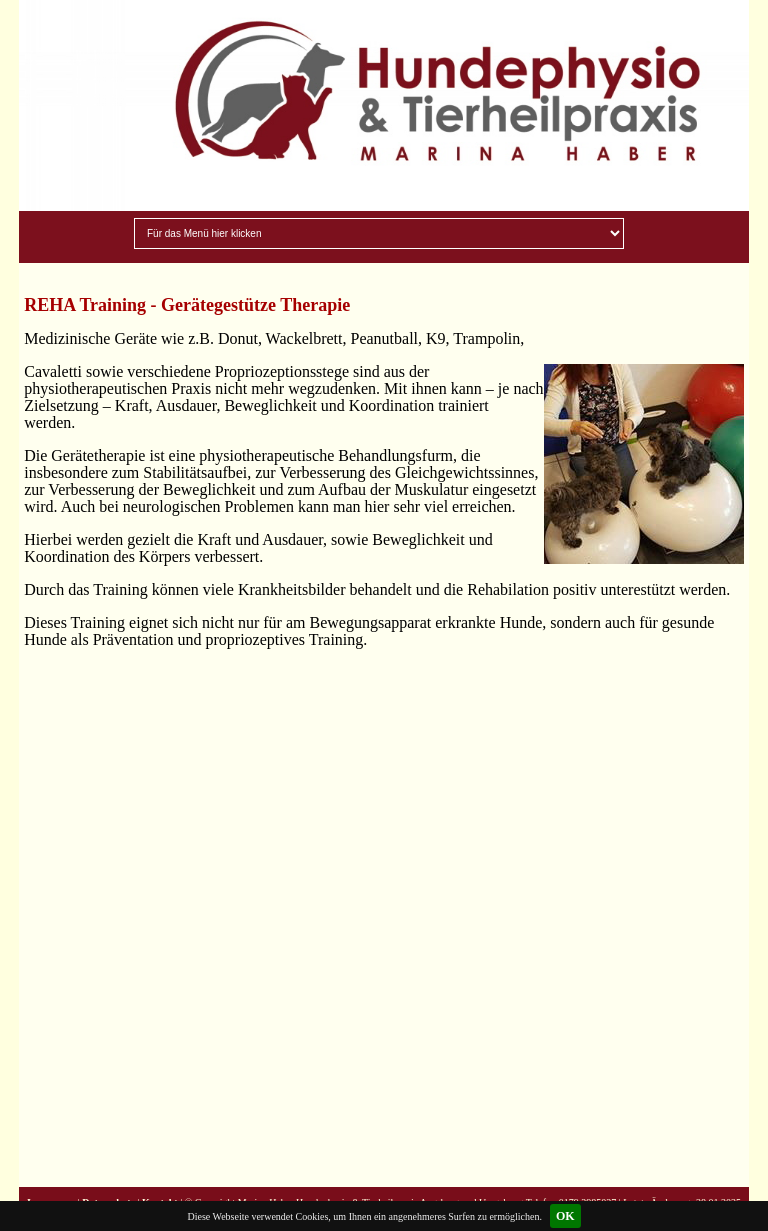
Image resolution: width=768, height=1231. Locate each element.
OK (565, 1216)
